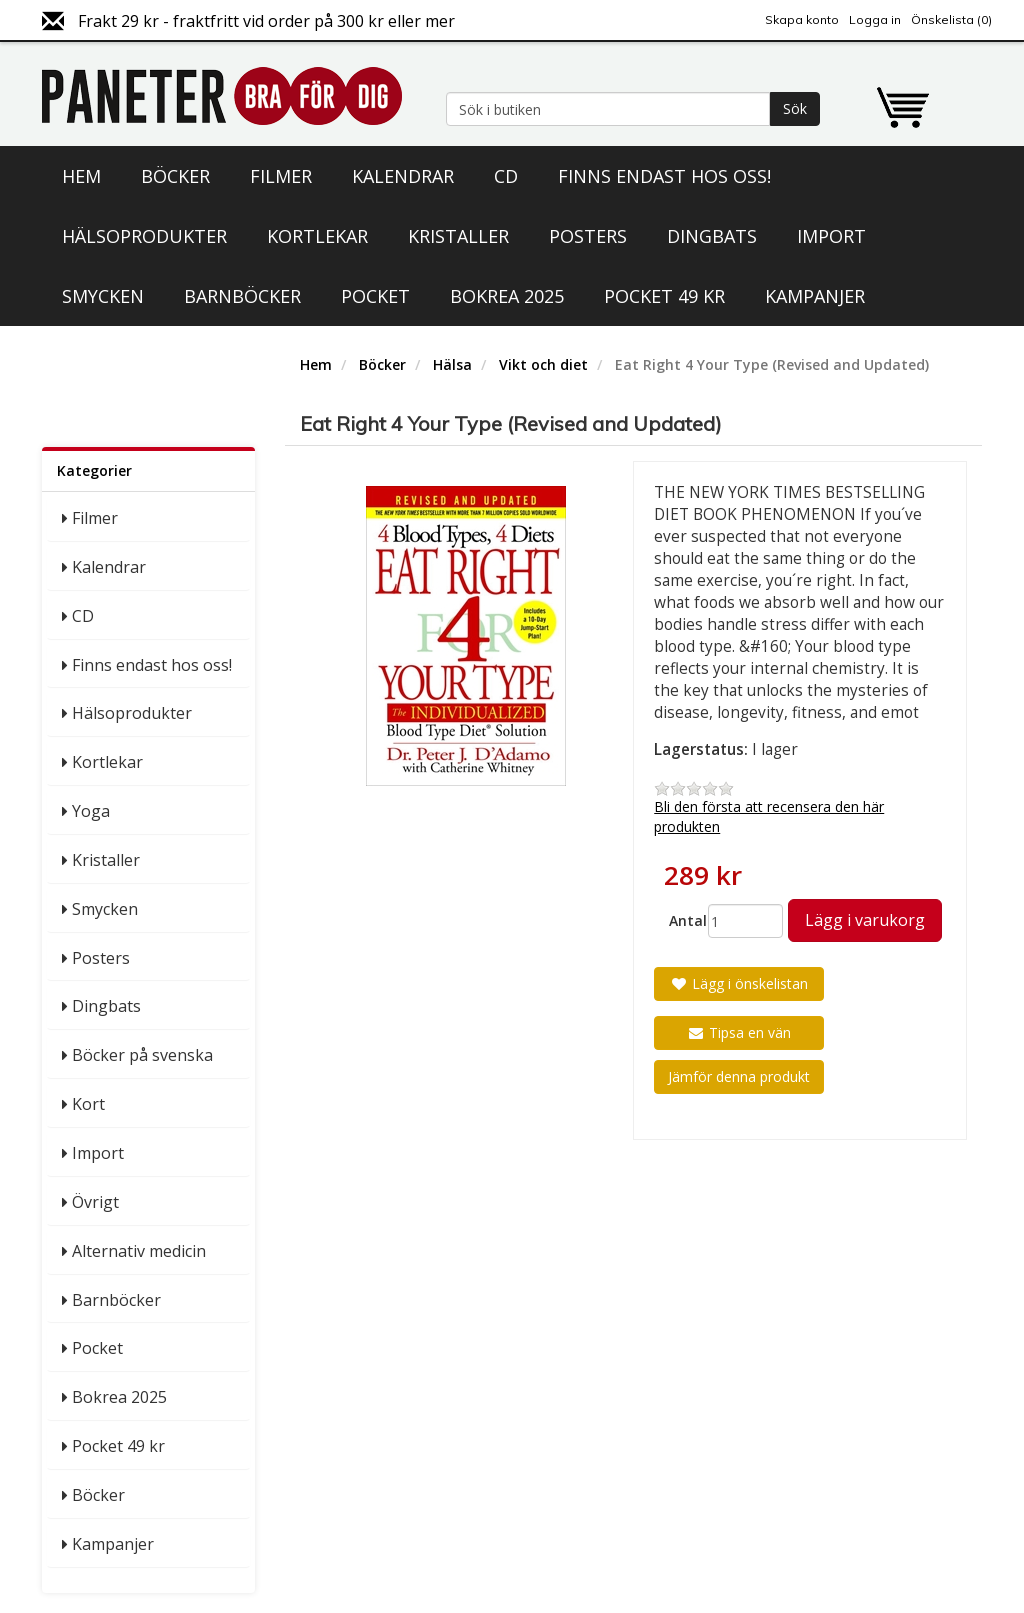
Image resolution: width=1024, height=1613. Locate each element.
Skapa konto (802, 19)
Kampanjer (815, 296)
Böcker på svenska (142, 1055)
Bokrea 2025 (507, 296)
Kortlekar (317, 236)
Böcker (175, 176)
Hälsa (452, 364)
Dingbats (712, 236)
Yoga (91, 811)
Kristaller (458, 236)
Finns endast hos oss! (664, 176)
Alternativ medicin (139, 1251)
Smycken (103, 296)
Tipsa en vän (739, 1032)
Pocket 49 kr (664, 296)
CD (506, 176)
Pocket (375, 296)
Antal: (681, 920)
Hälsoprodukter (144, 236)
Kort (88, 1104)
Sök (795, 108)
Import (831, 236)
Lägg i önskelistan (739, 983)
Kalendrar (403, 176)
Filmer (281, 176)
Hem (81, 176)
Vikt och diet (543, 364)
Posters (588, 236)
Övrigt (95, 1202)
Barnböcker (242, 296)
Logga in (875, 19)
